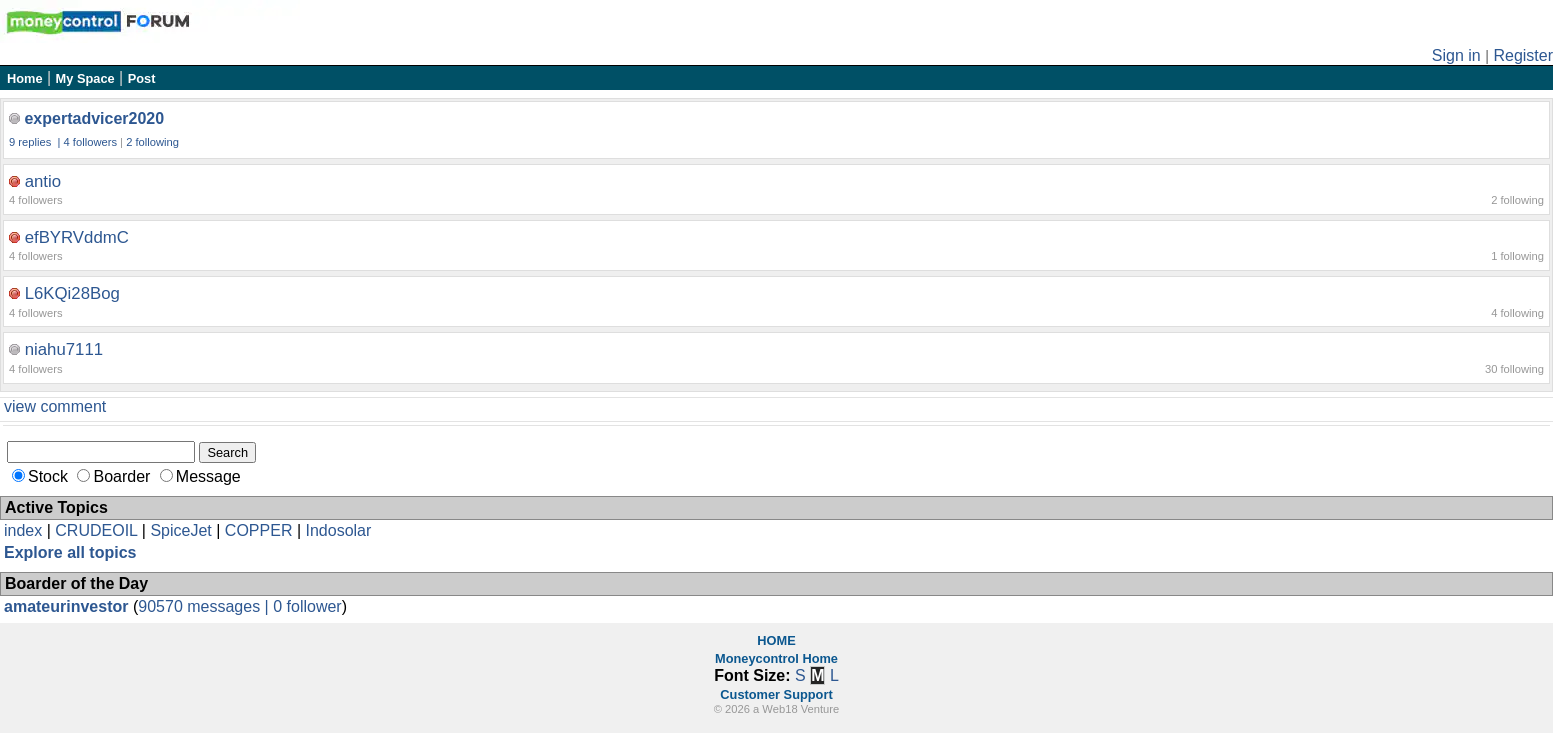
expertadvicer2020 (94, 118)
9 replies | (36, 142)
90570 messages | (205, 606)
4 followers (90, 142)
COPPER (259, 530)
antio (43, 181)
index (23, 530)
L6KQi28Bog (72, 293)
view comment (55, 406)
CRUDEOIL (96, 530)
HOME (776, 640)
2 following (152, 142)
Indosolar (338, 530)
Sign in (1456, 55)
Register (1523, 55)
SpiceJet (180, 530)
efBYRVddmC (77, 237)
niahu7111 (64, 349)
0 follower (307, 606)
